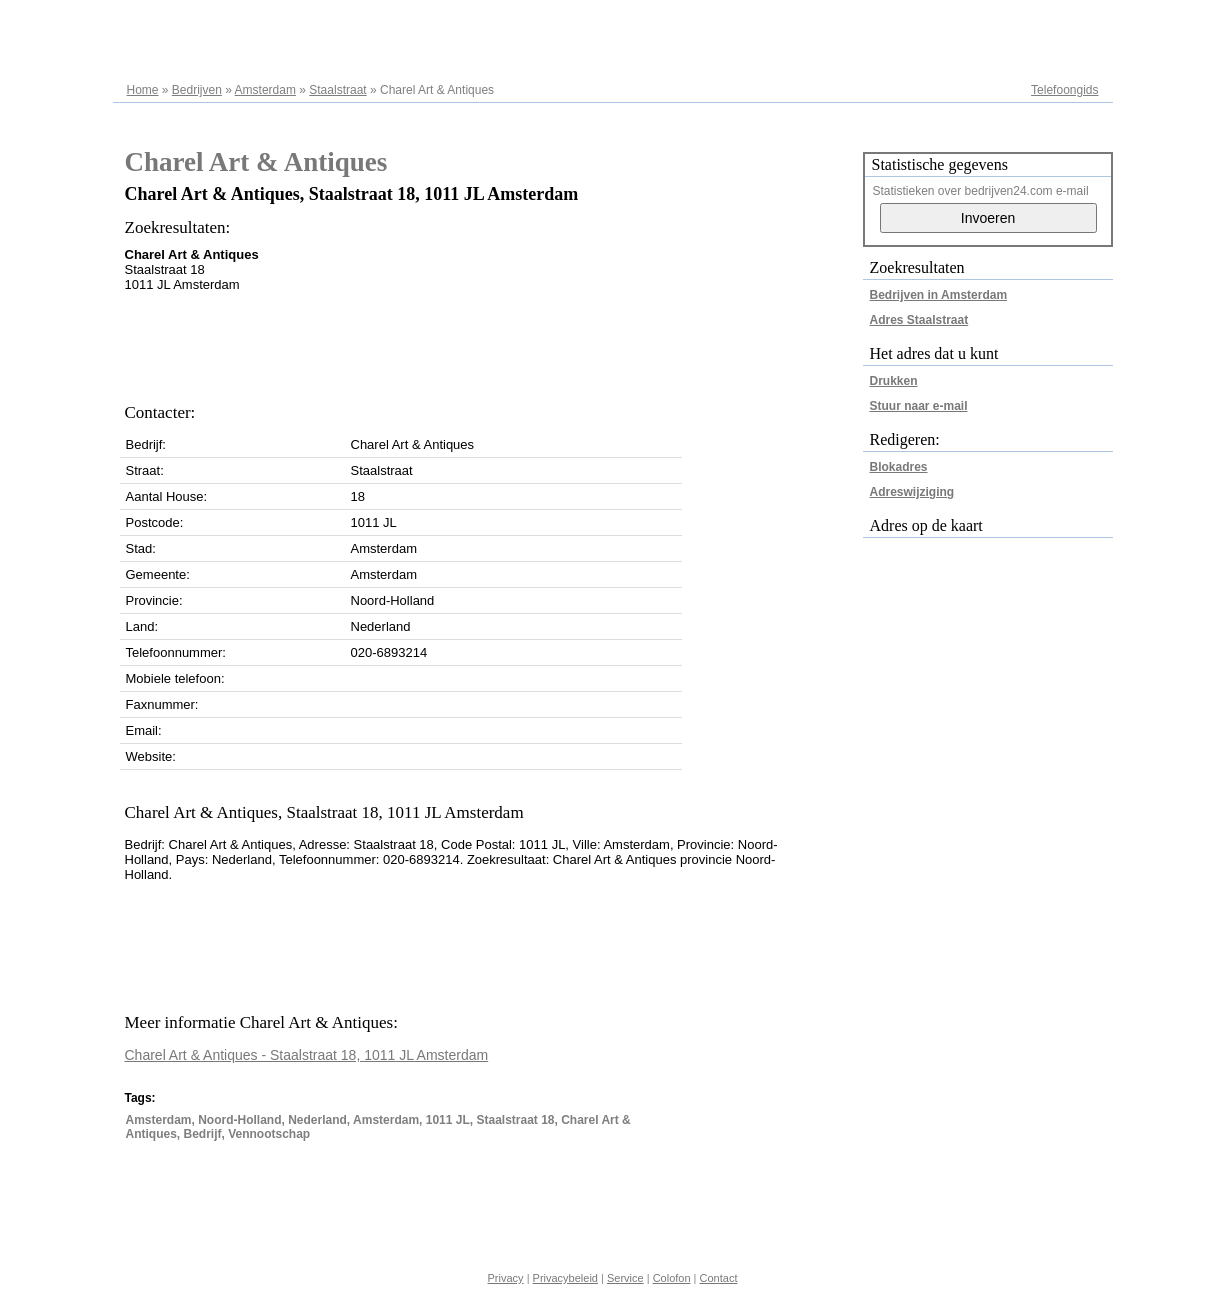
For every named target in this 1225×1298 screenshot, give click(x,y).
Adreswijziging (912, 492)
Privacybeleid (565, 1278)
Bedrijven (197, 90)
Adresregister (1062, 22)
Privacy (506, 1278)
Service (625, 1278)
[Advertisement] (489, 342)
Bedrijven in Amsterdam (939, 295)
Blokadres (899, 467)
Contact (719, 1278)
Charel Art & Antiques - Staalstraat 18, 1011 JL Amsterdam (307, 1055)
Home (143, 90)
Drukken (894, 381)
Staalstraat (337, 90)
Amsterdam (265, 90)
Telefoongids (1064, 90)
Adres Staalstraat (919, 320)
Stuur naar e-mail (919, 406)
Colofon (672, 1278)
